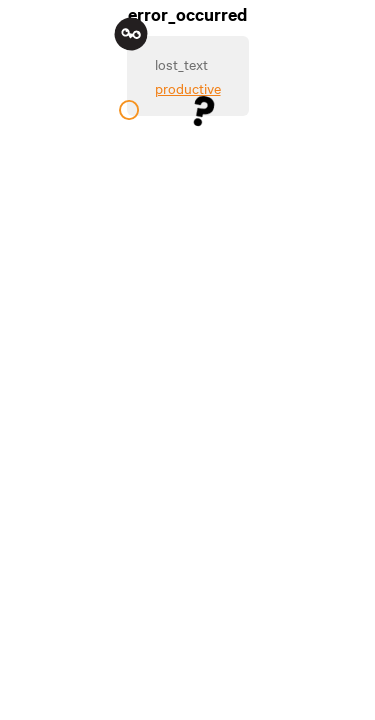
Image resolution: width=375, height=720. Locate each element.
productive (188, 88)
